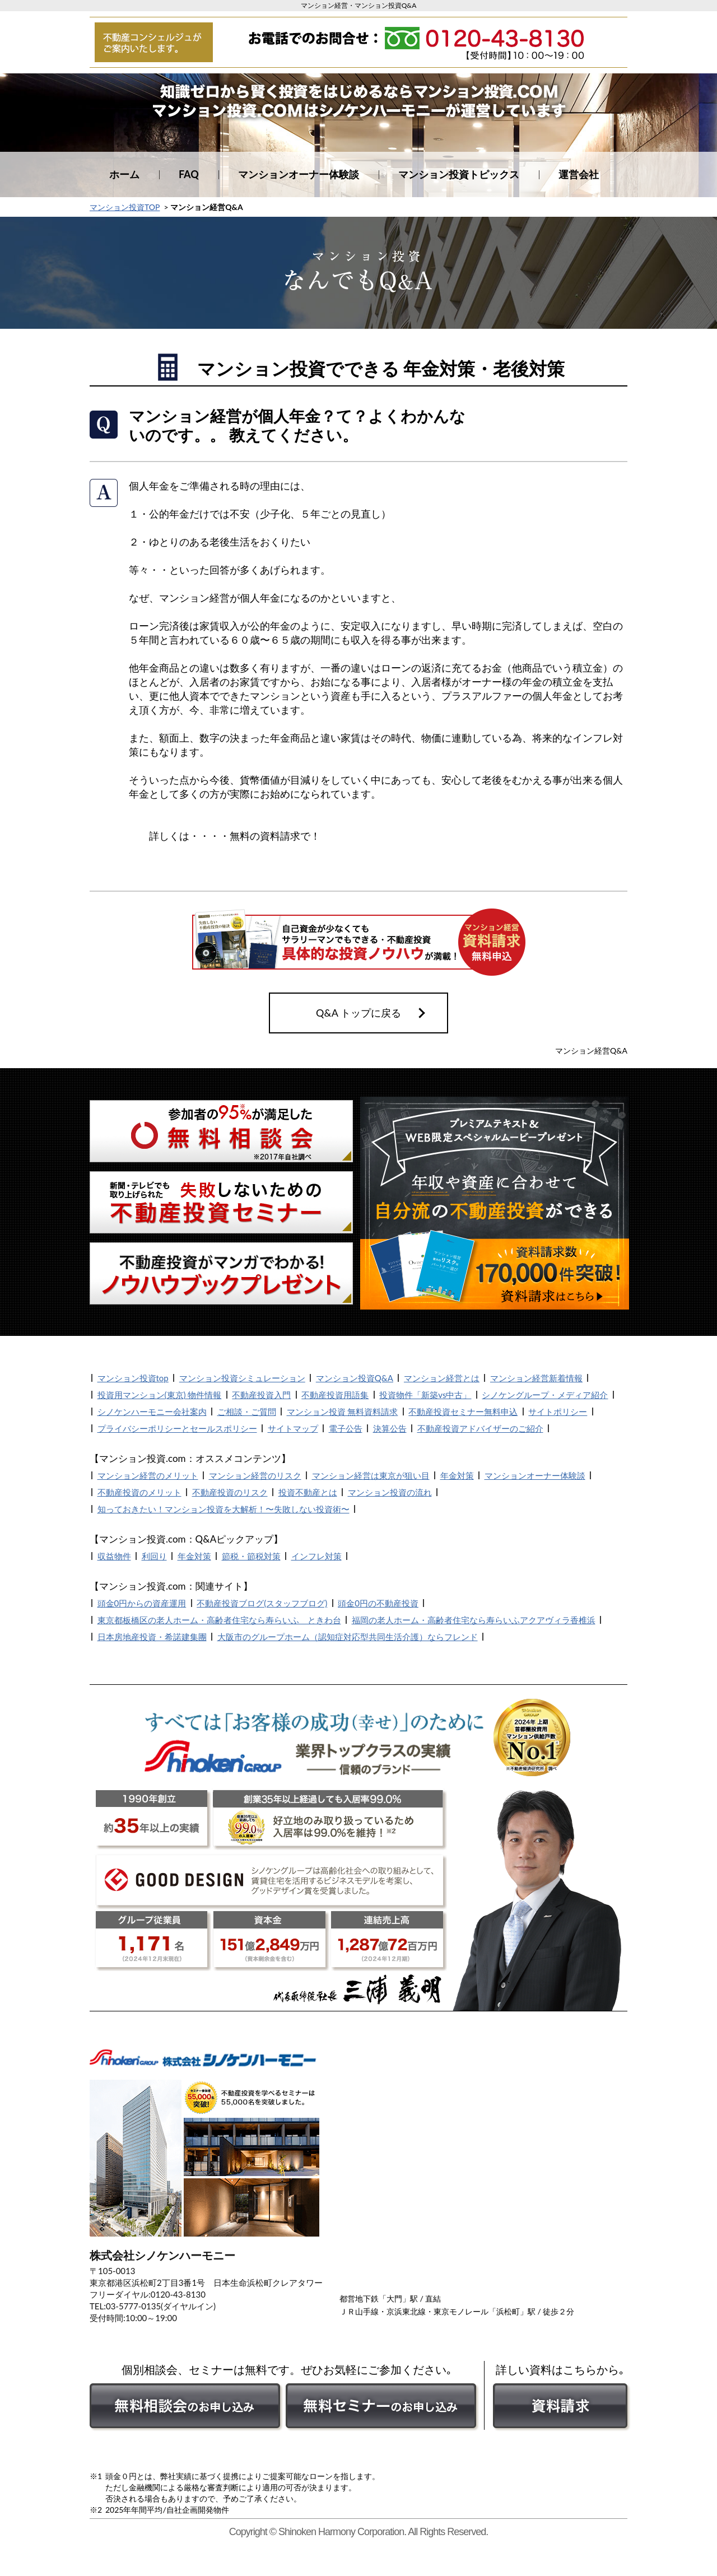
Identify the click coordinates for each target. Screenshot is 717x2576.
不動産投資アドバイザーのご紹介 (480, 1428)
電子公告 (345, 1428)
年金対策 (457, 1475)
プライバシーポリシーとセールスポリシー (177, 1428)
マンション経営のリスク (255, 1475)
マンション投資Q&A (354, 1378)
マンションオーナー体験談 (298, 174)
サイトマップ (293, 1428)
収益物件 (114, 1556)
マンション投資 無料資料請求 (342, 1411)
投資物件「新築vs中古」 (425, 1395)
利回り (154, 1556)
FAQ (189, 174)
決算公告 (390, 1428)
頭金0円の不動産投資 (378, 1603)
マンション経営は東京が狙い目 (371, 1475)
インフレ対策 (316, 1556)
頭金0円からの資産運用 (142, 1603)
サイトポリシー (557, 1411)
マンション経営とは (441, 1378)
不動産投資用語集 (335, 1395)
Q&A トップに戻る (358, 1013)
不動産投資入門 (261, 1395)
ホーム (124, 174)
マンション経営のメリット (147, 1475)
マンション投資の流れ (390, 1492)
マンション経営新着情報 (536, 1378)
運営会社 (578, 174)
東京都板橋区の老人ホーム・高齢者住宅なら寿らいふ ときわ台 (219, 1620)
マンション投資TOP (125, 207)
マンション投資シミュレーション (242, 1378)
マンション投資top (133, 1378)
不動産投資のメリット (139, 1492)
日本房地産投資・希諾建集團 (152, 1637)
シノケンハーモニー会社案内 (152, 1411)
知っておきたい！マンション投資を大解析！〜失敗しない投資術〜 (223, 1509)
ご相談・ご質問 (246, 1411)
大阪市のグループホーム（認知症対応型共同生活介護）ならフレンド (347, 1637)
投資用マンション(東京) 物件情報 (159, 1395)
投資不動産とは (307, 1492)
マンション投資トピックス (458, 174)
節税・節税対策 (251, 1556)
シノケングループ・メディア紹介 (545, 1395)
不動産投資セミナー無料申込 (463, 1411)
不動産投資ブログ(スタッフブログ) (262, 1603)
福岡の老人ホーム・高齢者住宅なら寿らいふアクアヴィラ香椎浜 (473, 1620)
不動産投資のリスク (230, 1492)
